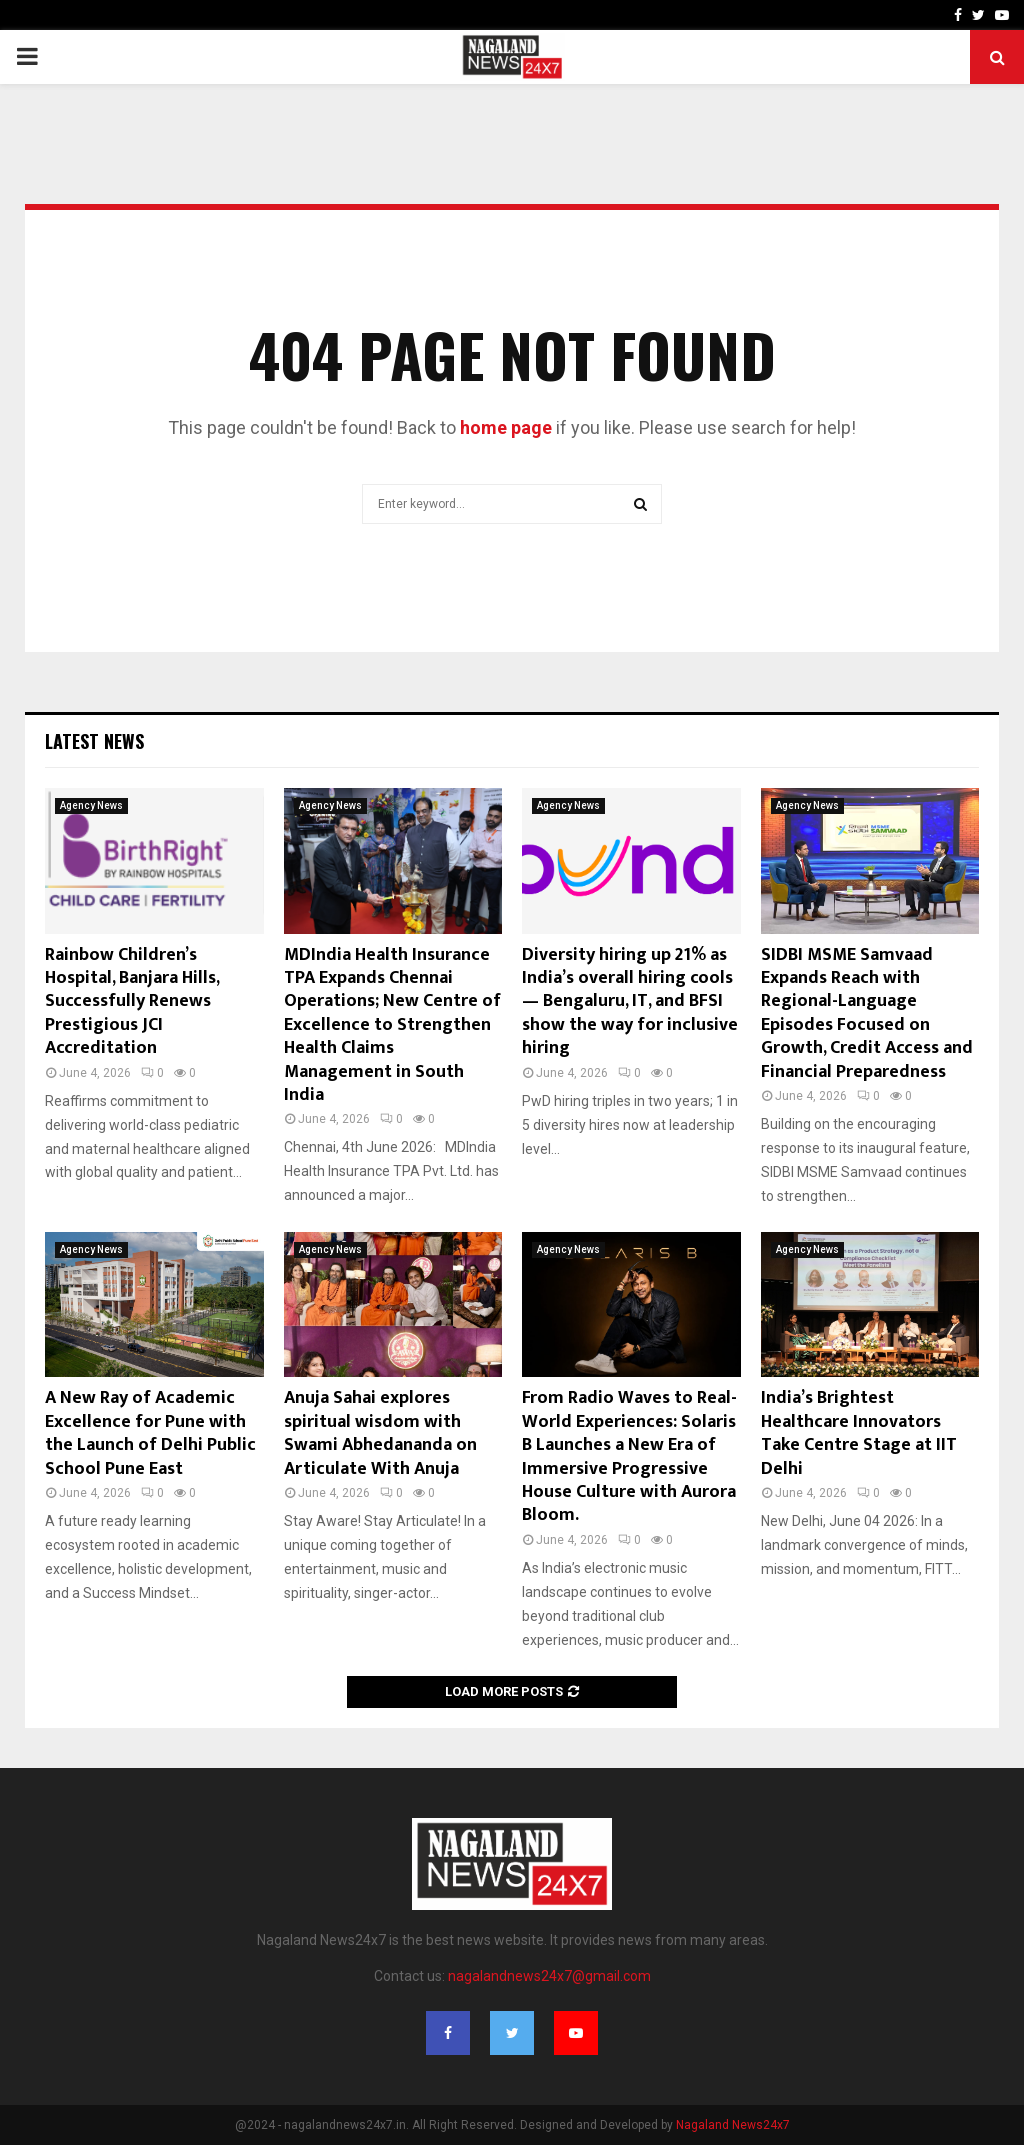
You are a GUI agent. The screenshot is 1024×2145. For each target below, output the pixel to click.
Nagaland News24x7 (733, 2125)
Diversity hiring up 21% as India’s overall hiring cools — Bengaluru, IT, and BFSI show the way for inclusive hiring (630, 1002)
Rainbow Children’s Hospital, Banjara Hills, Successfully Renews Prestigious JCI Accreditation (132, 1002)
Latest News (94, 741)
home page (506, 427)
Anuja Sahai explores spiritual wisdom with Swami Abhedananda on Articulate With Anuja (380, 1433)
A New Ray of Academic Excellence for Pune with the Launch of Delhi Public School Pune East (150, 1433)
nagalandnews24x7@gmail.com (549, 1976)
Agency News (91, 805)
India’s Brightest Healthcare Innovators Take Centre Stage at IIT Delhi (859, 1433)
